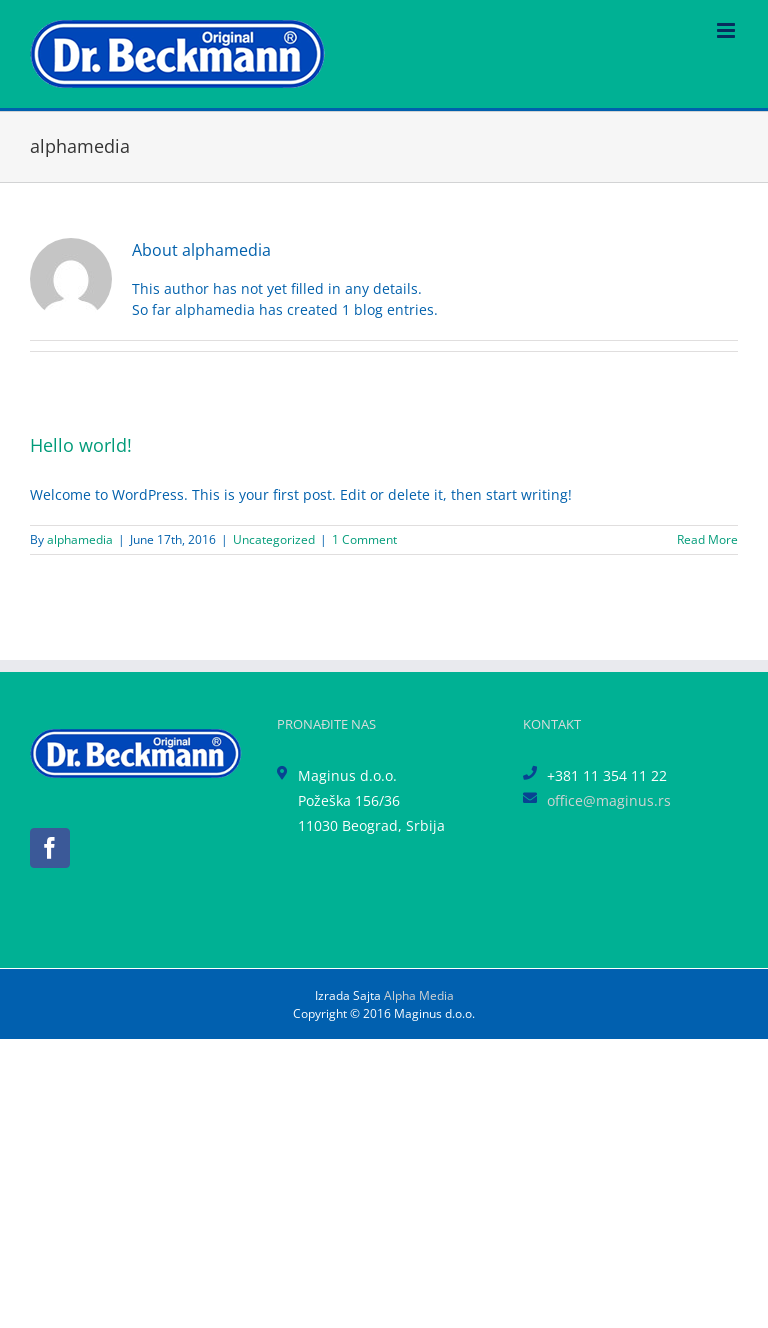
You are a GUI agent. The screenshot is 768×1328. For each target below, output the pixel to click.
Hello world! (81, 445)
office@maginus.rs (609, 800)
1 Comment (364, 539)
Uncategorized (274, 539)
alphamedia (80, 539)
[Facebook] (50, 848)
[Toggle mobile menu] (727, 30)
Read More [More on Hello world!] (707, 539)
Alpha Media (419, 995)
